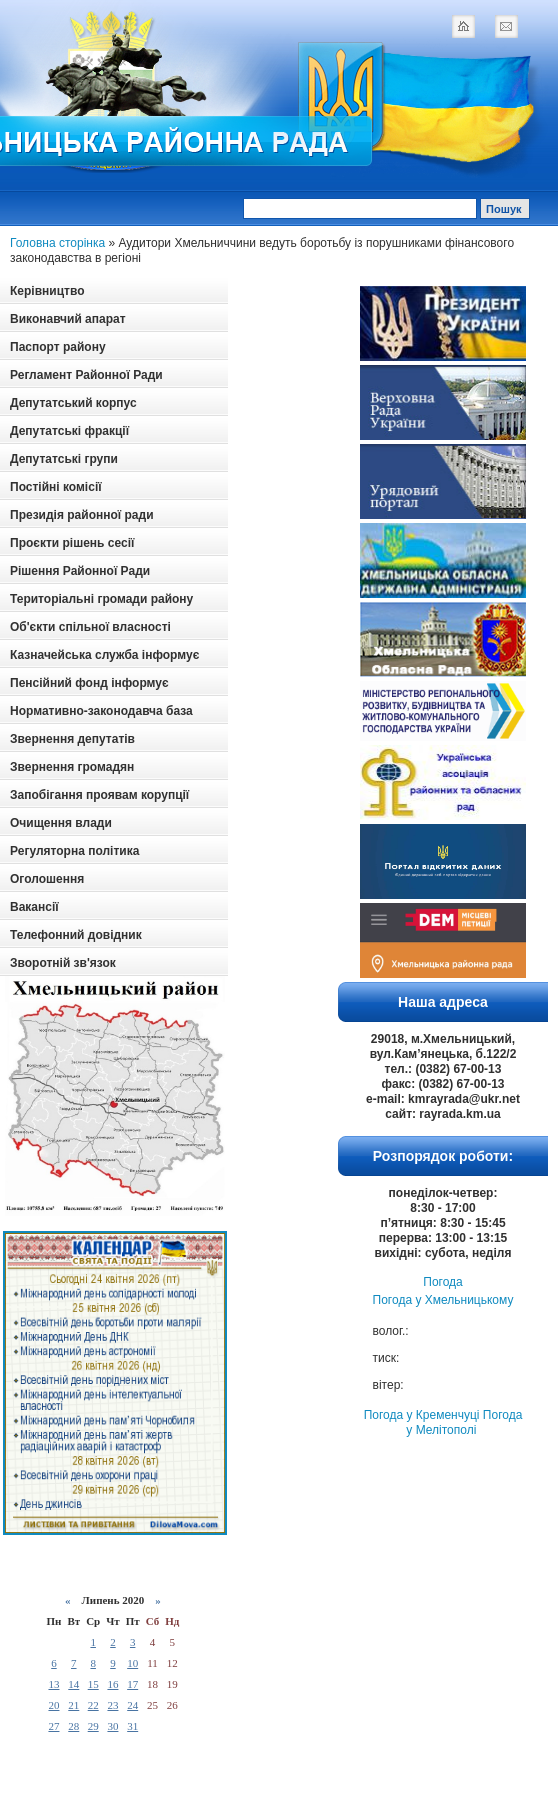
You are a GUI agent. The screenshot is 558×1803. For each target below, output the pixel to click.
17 (132, 1684)
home (463, 26)
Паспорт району (58, 347)
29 (93, 1726)
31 (132, 1726)
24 (132, 1705)
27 (53, 1726)
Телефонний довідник (76, 935)
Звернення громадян (72, 767)
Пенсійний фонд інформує (89, 683)
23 (112, 1705)
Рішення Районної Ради (80, 571)
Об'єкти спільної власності (90, 627)
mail (506, 26)
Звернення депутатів (72, 739)
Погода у (443, 1300)
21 (73, 1705)
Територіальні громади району (101, 599)
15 (93, 1684)
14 (73, 1684)
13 (53, 1684)
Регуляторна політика (74, 851)
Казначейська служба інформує (104, 655)
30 (112, 1726)
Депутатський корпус (73, 403)
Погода (443, 1282)
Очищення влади (61, 823)
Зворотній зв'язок (63, 963)
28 (73, 1726)
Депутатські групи (64, 459)
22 (93, 1705)
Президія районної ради (82, 515)
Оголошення (47, 879)
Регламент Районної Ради (86, 375)
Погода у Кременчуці (422, 1415)
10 (132, 1663)
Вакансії (34, 907)
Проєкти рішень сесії (72, 543)
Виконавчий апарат (68, 319)
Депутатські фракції (69, 431)
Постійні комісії (56, 487)
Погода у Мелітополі (464, 1422)
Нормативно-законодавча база (101, 711)
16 (112, 1684)
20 (53, 1705)
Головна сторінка (57, 243)
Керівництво (47, 291)
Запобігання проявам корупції (99, 795)
